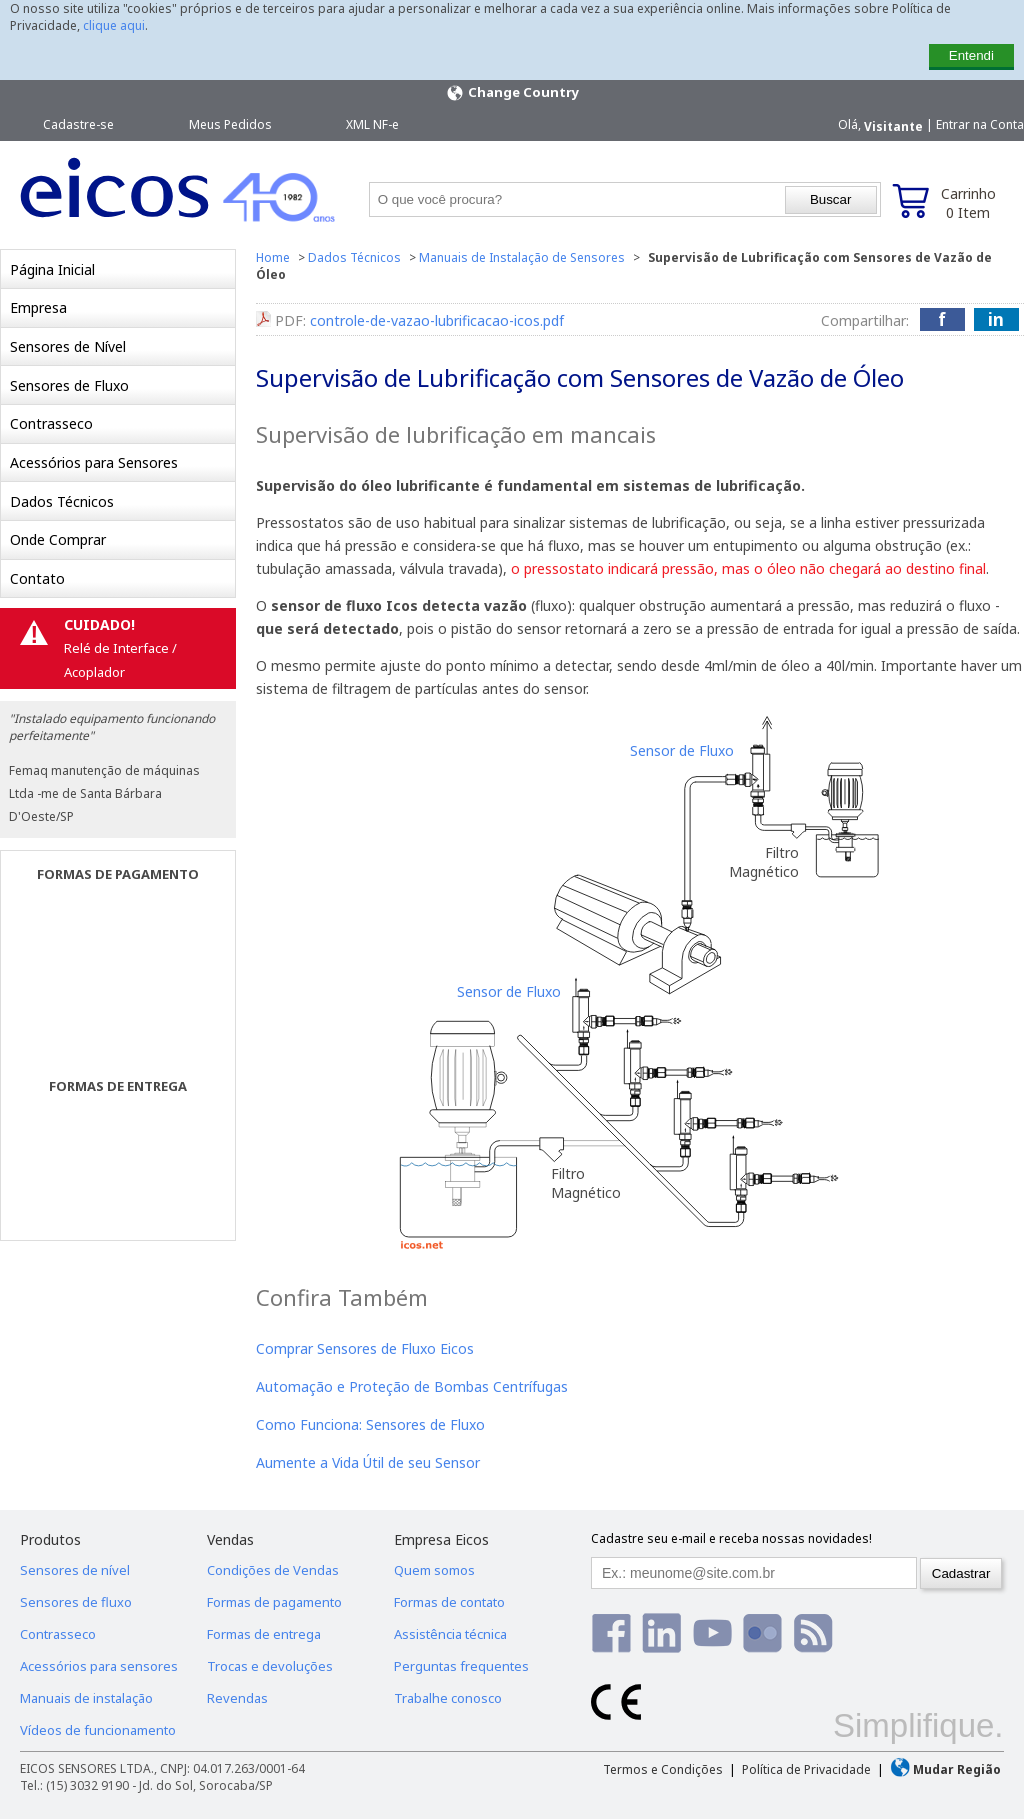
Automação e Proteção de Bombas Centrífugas (412, 1386)
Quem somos (434, 1570)
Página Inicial (52, 269)
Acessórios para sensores (99, 1666)
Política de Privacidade (806, 1769)
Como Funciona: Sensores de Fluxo (370, 1424)
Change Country (512, 93)
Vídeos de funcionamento (98, 1730)
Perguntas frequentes (461, 1666)
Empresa (38, 307)
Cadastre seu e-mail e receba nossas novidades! (731, 1538)
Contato (37, 578)
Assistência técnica (450, 1634)
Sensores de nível (75, 1570)
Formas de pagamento (274, 1602)
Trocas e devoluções (270, 1666)
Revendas (237, 1698)
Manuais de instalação (86, 1698)
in (996, 319)
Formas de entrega (264, 1634)
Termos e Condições (663, 1769)
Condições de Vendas (273, 1570)
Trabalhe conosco (448, 1698)
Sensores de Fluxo (69, 385)
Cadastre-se (78, 124)
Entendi (971, 55)
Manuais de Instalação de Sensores (522, 257)
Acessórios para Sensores (94, 462)
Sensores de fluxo (76, 1602)
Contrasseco (51, 423)
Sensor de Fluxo (682, 750)
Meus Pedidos (230, 124)
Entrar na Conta (980, 124)
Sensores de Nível (68, 346)
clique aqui (114, 25)
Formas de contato (449, 1602)
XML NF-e (372, 124)
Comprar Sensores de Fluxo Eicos (365, 1348)
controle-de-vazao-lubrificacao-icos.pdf (437, 320)
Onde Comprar (58, 539)
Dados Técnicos (62, 501)
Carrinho (968, 203)
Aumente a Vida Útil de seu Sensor (368, 1462)
